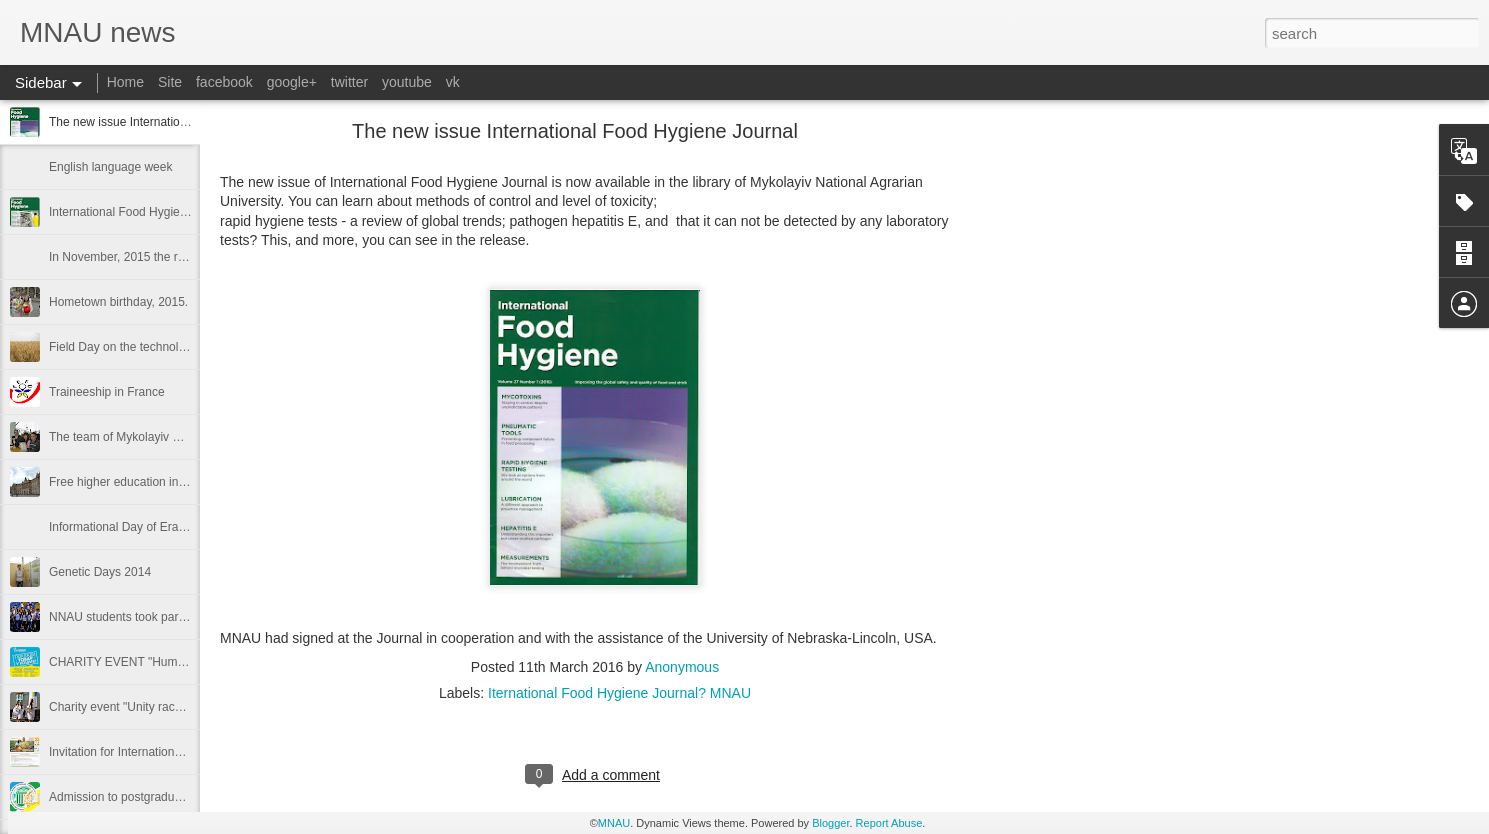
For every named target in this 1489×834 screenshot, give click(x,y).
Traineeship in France (107, 392)
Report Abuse (889, 823)
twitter (349, 82)
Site (170, 82)
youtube (407, 82)
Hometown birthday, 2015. (118, 302)
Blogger (830, 823)
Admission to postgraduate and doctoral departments (190, 797)
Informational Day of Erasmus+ (131, 527)
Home (125, 82)
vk (453, 82)
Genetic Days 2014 (100, 572)
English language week (110, 167)
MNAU (614, 823)
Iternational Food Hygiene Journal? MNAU (619, 693)
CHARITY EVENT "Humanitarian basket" (158, 662)
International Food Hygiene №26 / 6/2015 (159, 212)
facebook (224, 82)
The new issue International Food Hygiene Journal (183, 122)
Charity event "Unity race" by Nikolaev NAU (164, 707)
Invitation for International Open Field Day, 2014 (176, 752)
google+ (292, 82)
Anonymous (682, 667)
